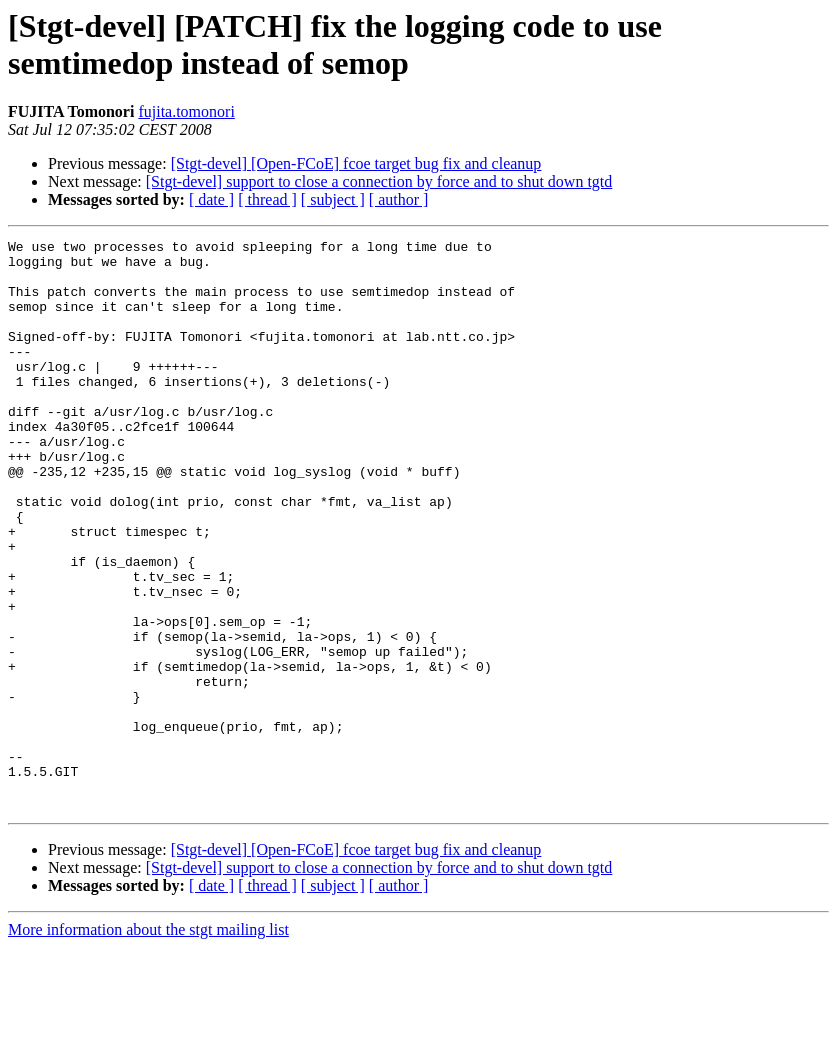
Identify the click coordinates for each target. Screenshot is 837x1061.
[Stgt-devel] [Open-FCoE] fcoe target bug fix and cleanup (356, 163)
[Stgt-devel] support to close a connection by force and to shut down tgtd (379, 181)
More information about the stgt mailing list (148, 1043)
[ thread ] (267, 199)
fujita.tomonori (186, 111)
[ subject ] (333, 199)
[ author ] (399, 199)
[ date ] (211, 199)
